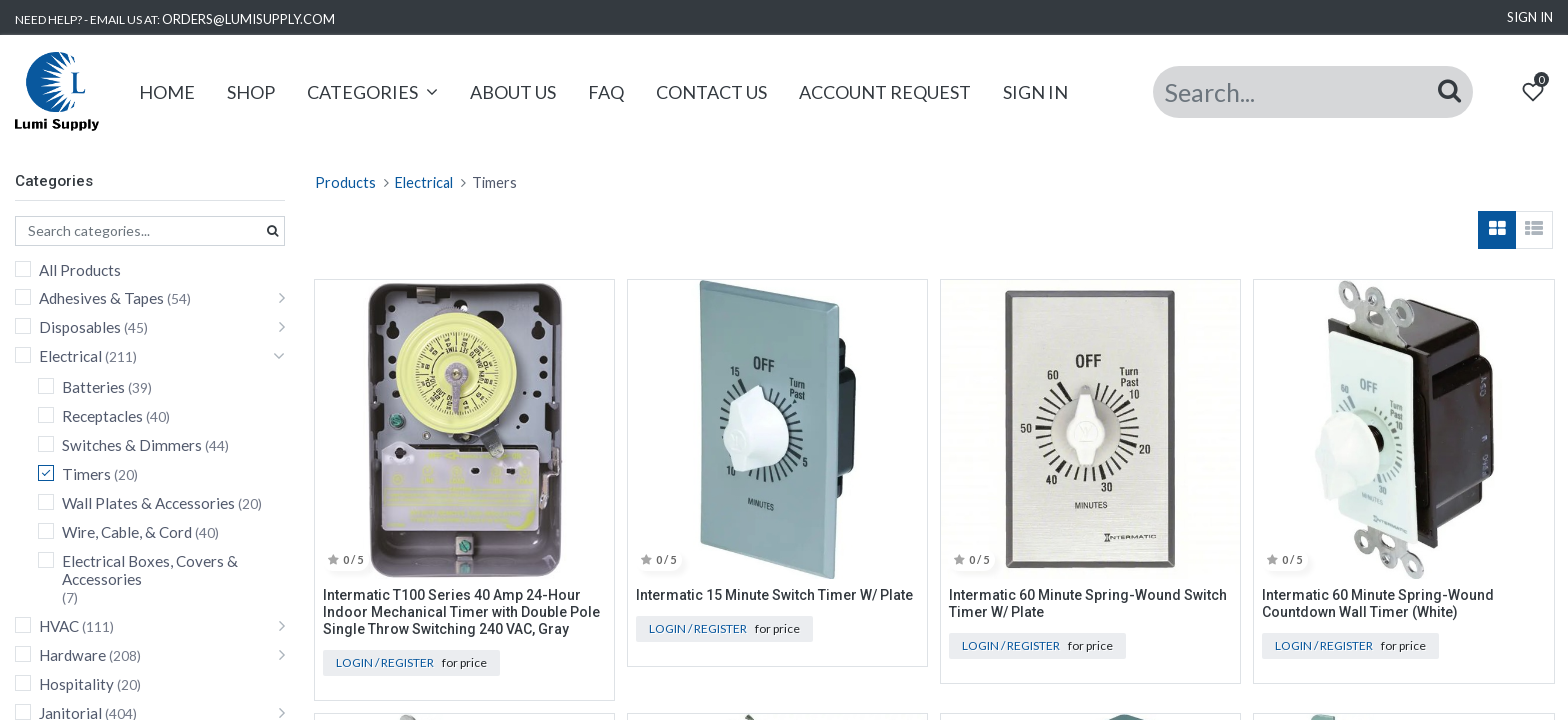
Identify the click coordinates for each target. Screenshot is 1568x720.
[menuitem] (169, 92)
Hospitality (76, 684)
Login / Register (385, 662)
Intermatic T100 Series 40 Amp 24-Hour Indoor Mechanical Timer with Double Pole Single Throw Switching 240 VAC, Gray (461, 612)
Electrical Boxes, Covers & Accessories (150, 570)
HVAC (59, 626)
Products (345, 182)
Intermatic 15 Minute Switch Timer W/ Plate (774, 595)
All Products (80, 270)
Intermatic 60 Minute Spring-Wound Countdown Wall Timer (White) (1378, 603)
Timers (86, 474)
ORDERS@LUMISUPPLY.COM (248, 19)
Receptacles (102, 416)
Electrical (70, 356)
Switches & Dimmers (132, 445)
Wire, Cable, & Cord (127, 532)
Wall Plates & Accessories (148, 503)
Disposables (80, 327)
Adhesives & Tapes (101, 298)
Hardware (72, 655)
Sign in (1530, 17)
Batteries (93, 387)
